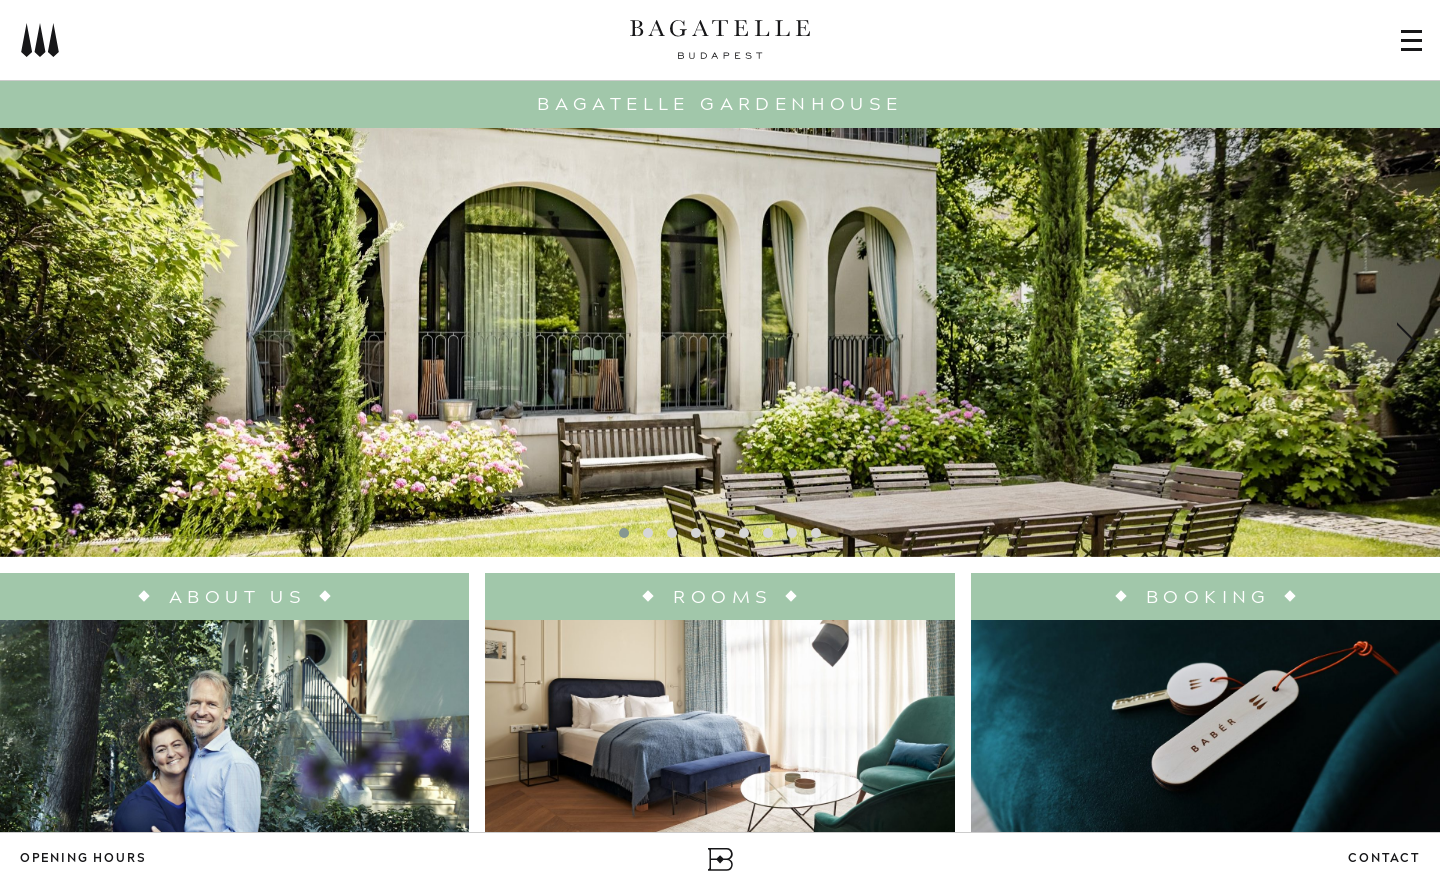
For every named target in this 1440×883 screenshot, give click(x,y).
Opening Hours (83, 859)
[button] (624, 533)
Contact (1384, 859)
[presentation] (35, 342)
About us (237, 597)
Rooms (722, 597)
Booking (1208, 597)
